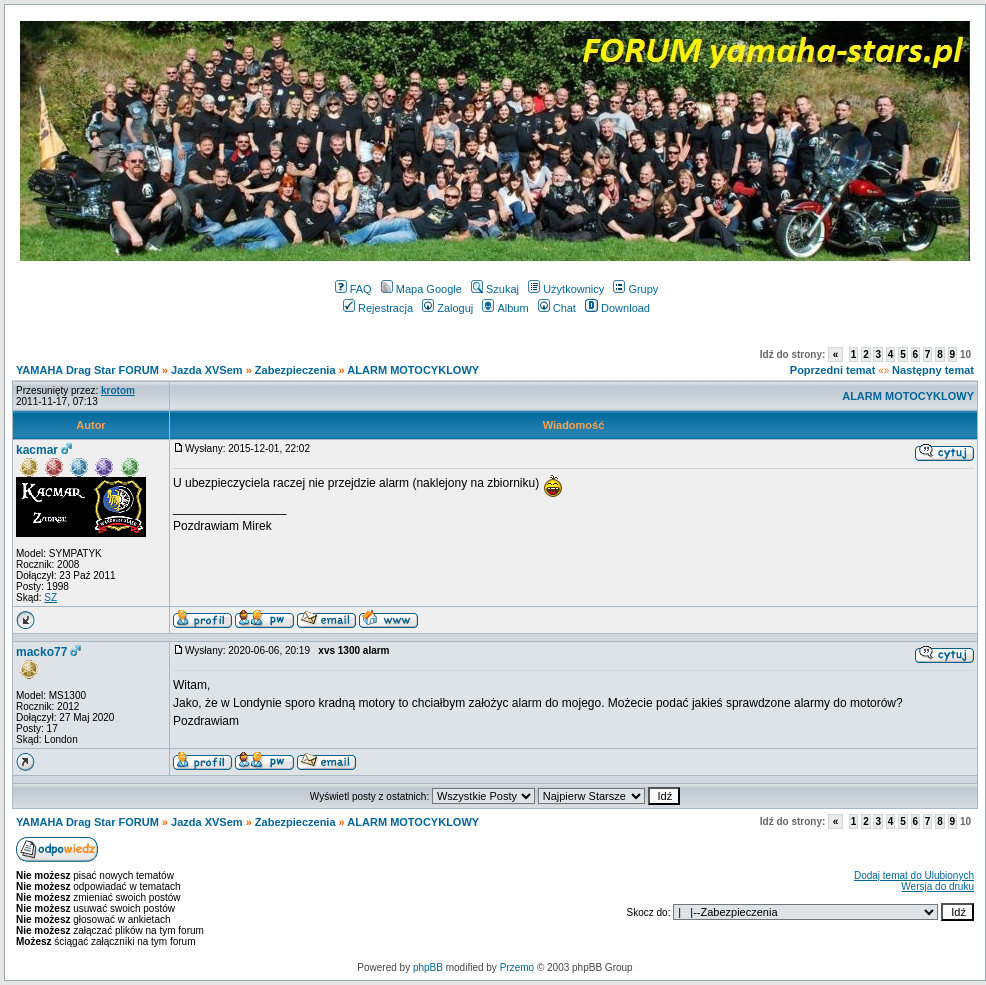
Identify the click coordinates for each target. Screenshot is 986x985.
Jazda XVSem (207, 370)
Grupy (635, 289)
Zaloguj (447, 308)
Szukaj (495, 289)
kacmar (37, 450)
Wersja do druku (937, 886)
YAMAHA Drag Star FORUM (87, 370)
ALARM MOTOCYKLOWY (413, 370)
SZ (50, 597)
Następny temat (933, 370)
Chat (557, 308)
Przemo (517, 967)
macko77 (41, 652)
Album (505, 308)
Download (617, 308)
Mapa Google (421, 289)
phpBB (428, 967)
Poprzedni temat (833, 370)
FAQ (353, 289)
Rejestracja (378, 308)
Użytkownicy (566, 289)
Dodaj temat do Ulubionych (914, 875)
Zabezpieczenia (295, 370)
